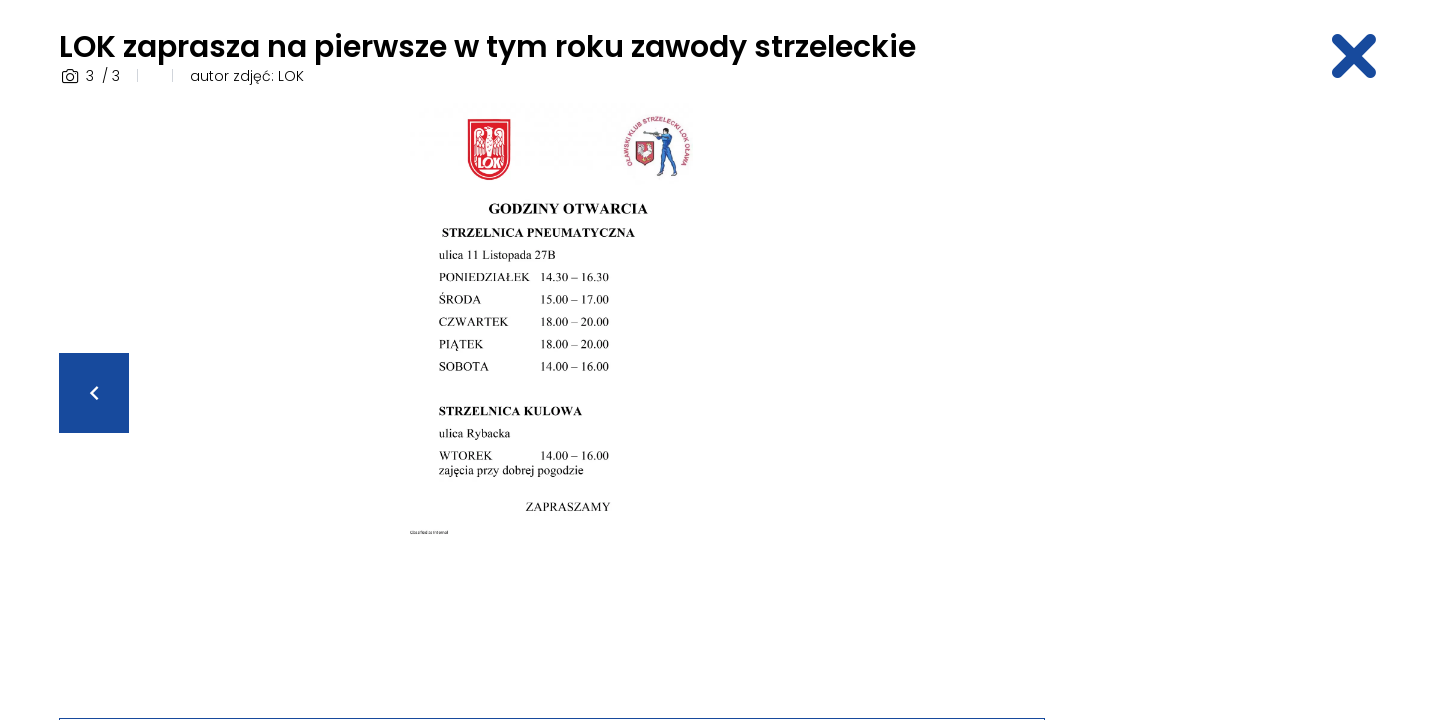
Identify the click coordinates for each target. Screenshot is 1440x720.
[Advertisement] (1225, 403)
